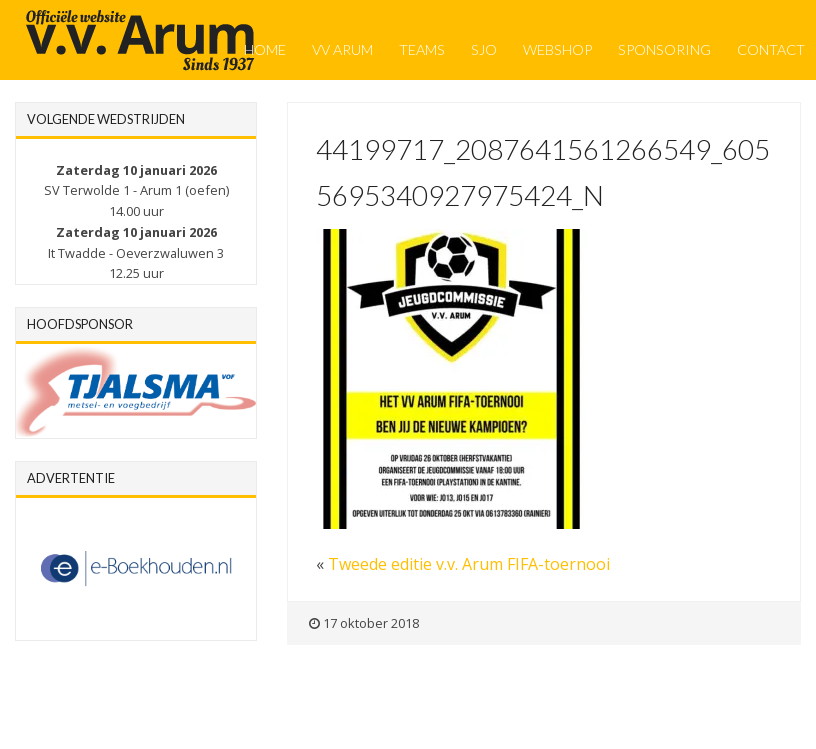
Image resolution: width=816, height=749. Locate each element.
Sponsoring (664, 49)
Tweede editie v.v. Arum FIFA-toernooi (469, 564)
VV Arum (342, 49)
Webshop (557, 49)
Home (265, 49)
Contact (771, 49)
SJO (484, 49)
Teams (422, 49)
